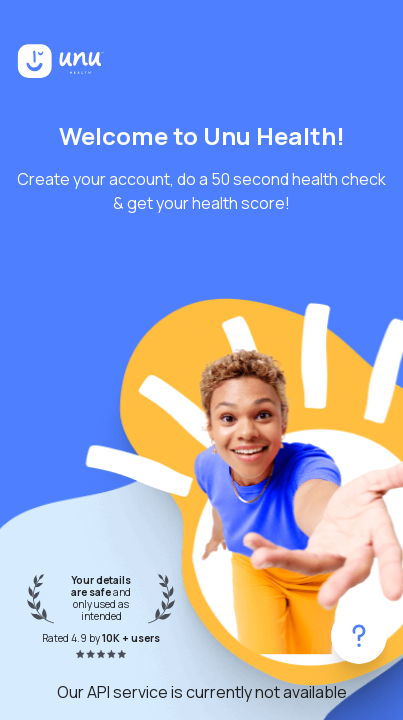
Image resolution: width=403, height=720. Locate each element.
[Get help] (359, 636)
